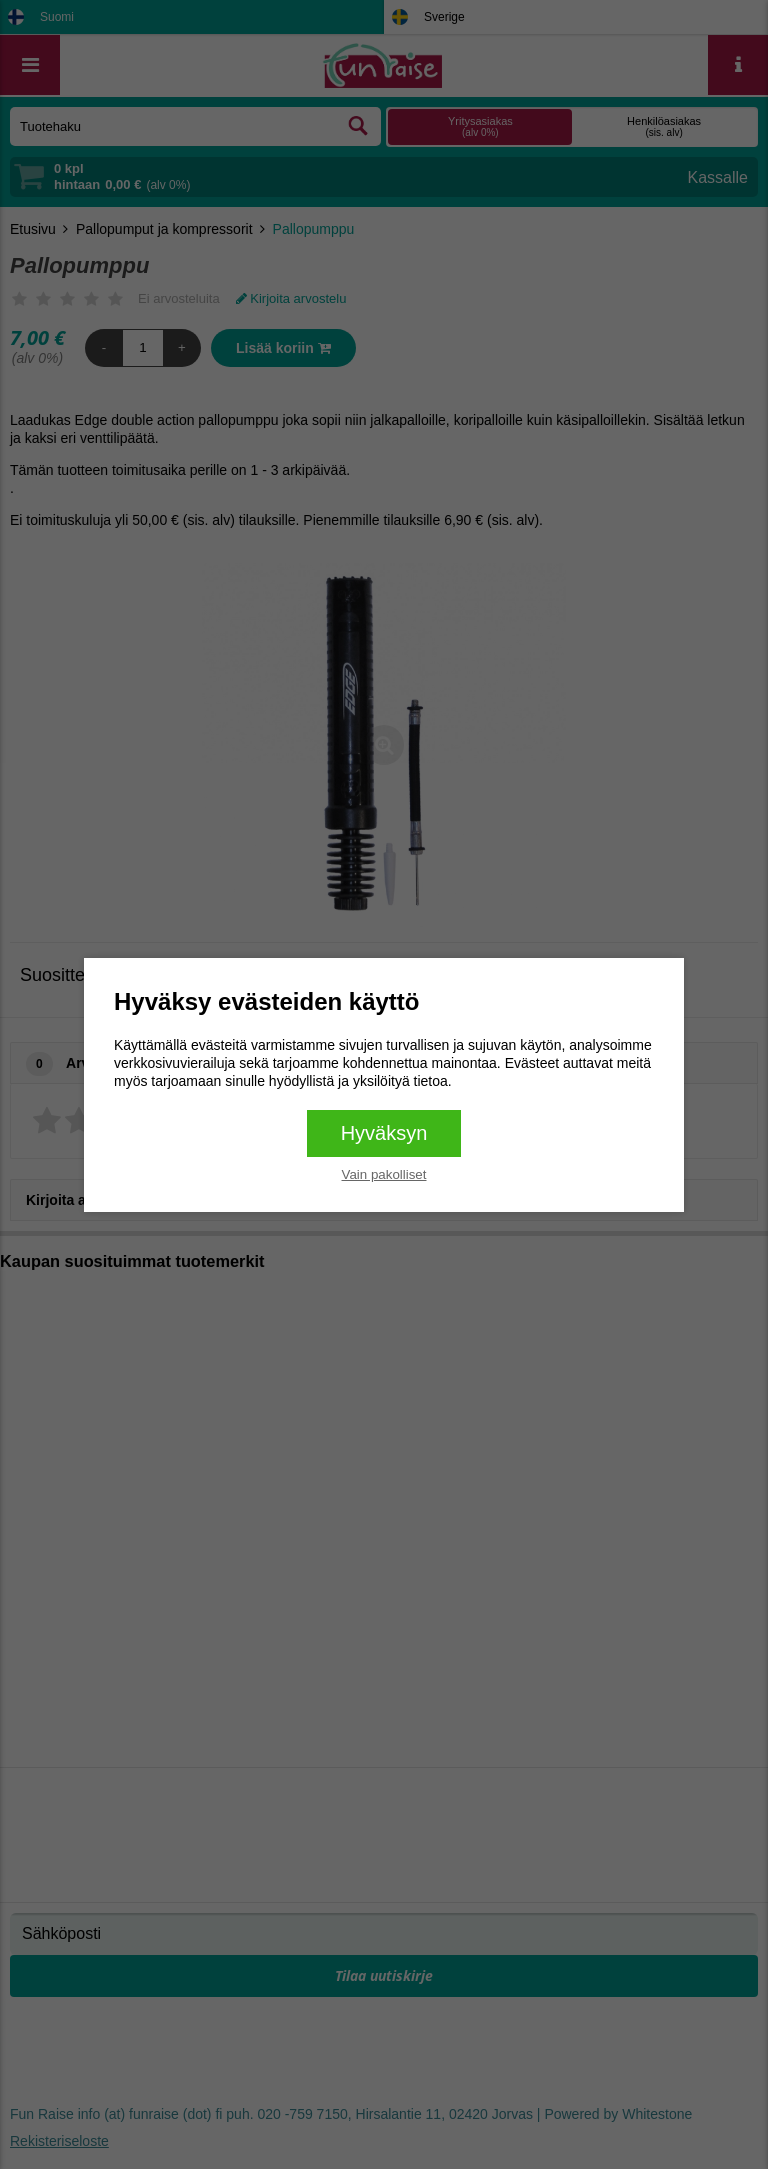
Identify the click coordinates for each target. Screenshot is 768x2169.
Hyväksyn (384, 1133)
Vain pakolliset (384, 1174)
